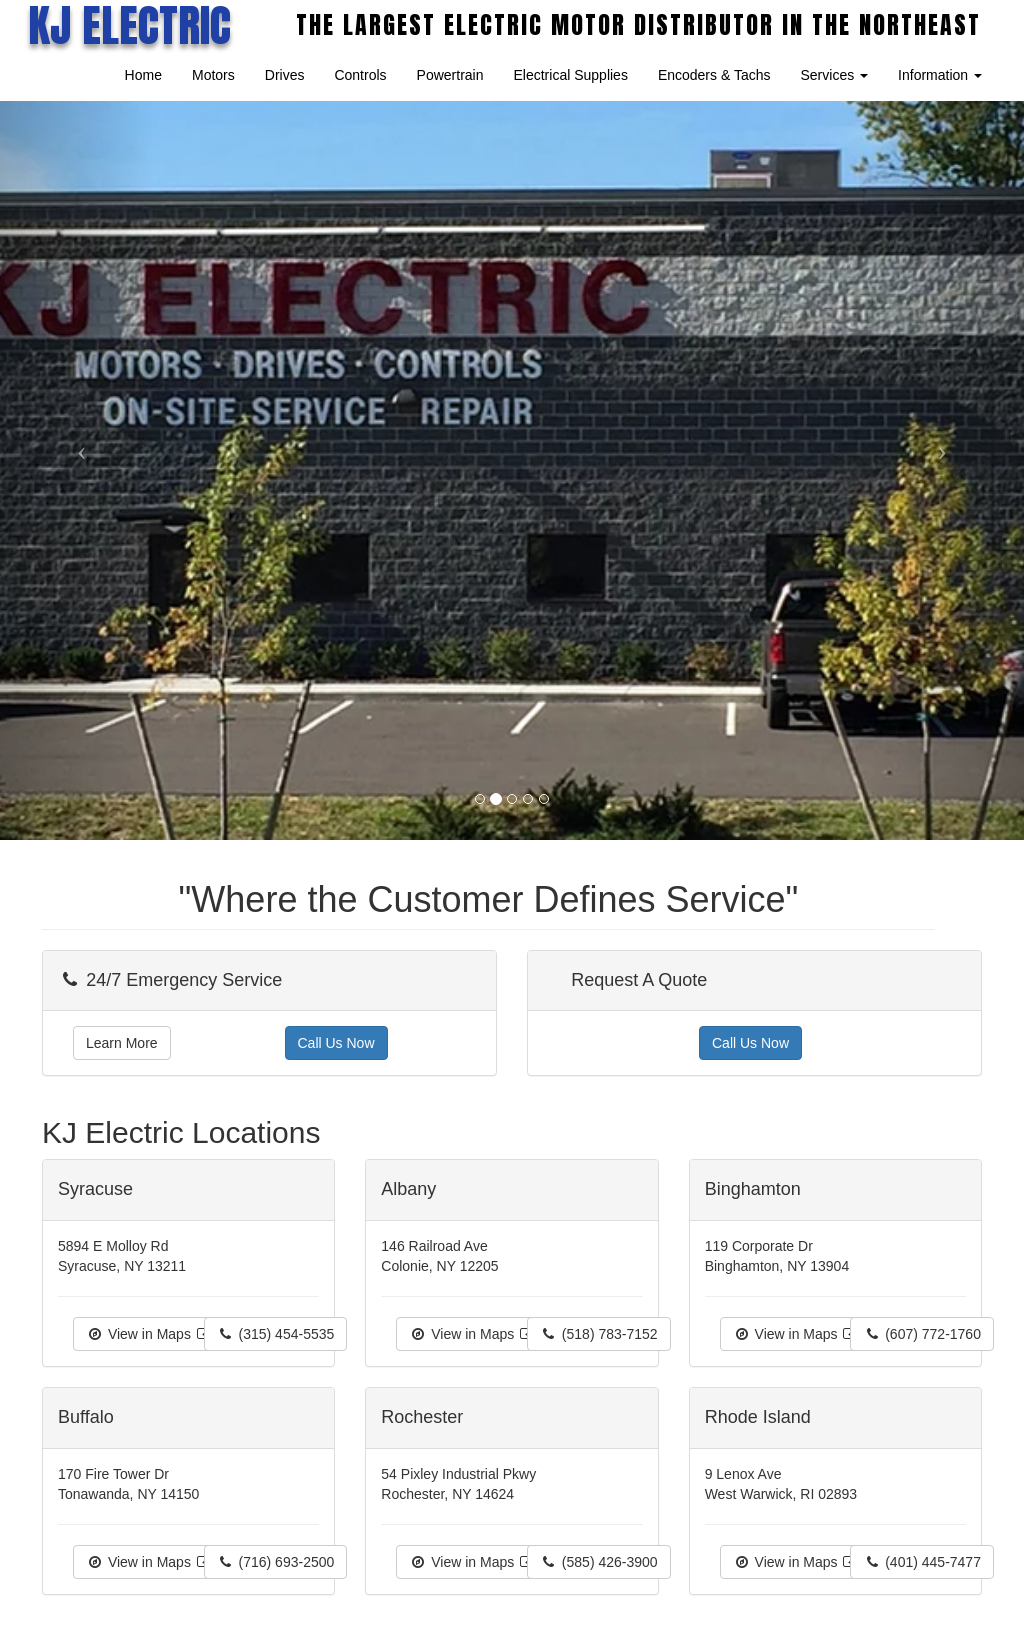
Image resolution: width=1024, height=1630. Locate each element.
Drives (285, 75)
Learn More (122, 1043)
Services (834, 75)
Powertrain (450, 75)
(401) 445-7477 (922, 1562)
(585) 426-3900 (599, 1562)
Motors (213, 75)
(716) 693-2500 (276, 1562)
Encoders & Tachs (714, 75)
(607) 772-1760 (922, 1334)
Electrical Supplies (571, 75)
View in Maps (149, 1334)
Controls (360, 75)
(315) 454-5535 (276, 1334)
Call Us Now (336, 1043)
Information (940, 75)
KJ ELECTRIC (129, 25)
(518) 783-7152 (599, 1334)
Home (143, 75)
